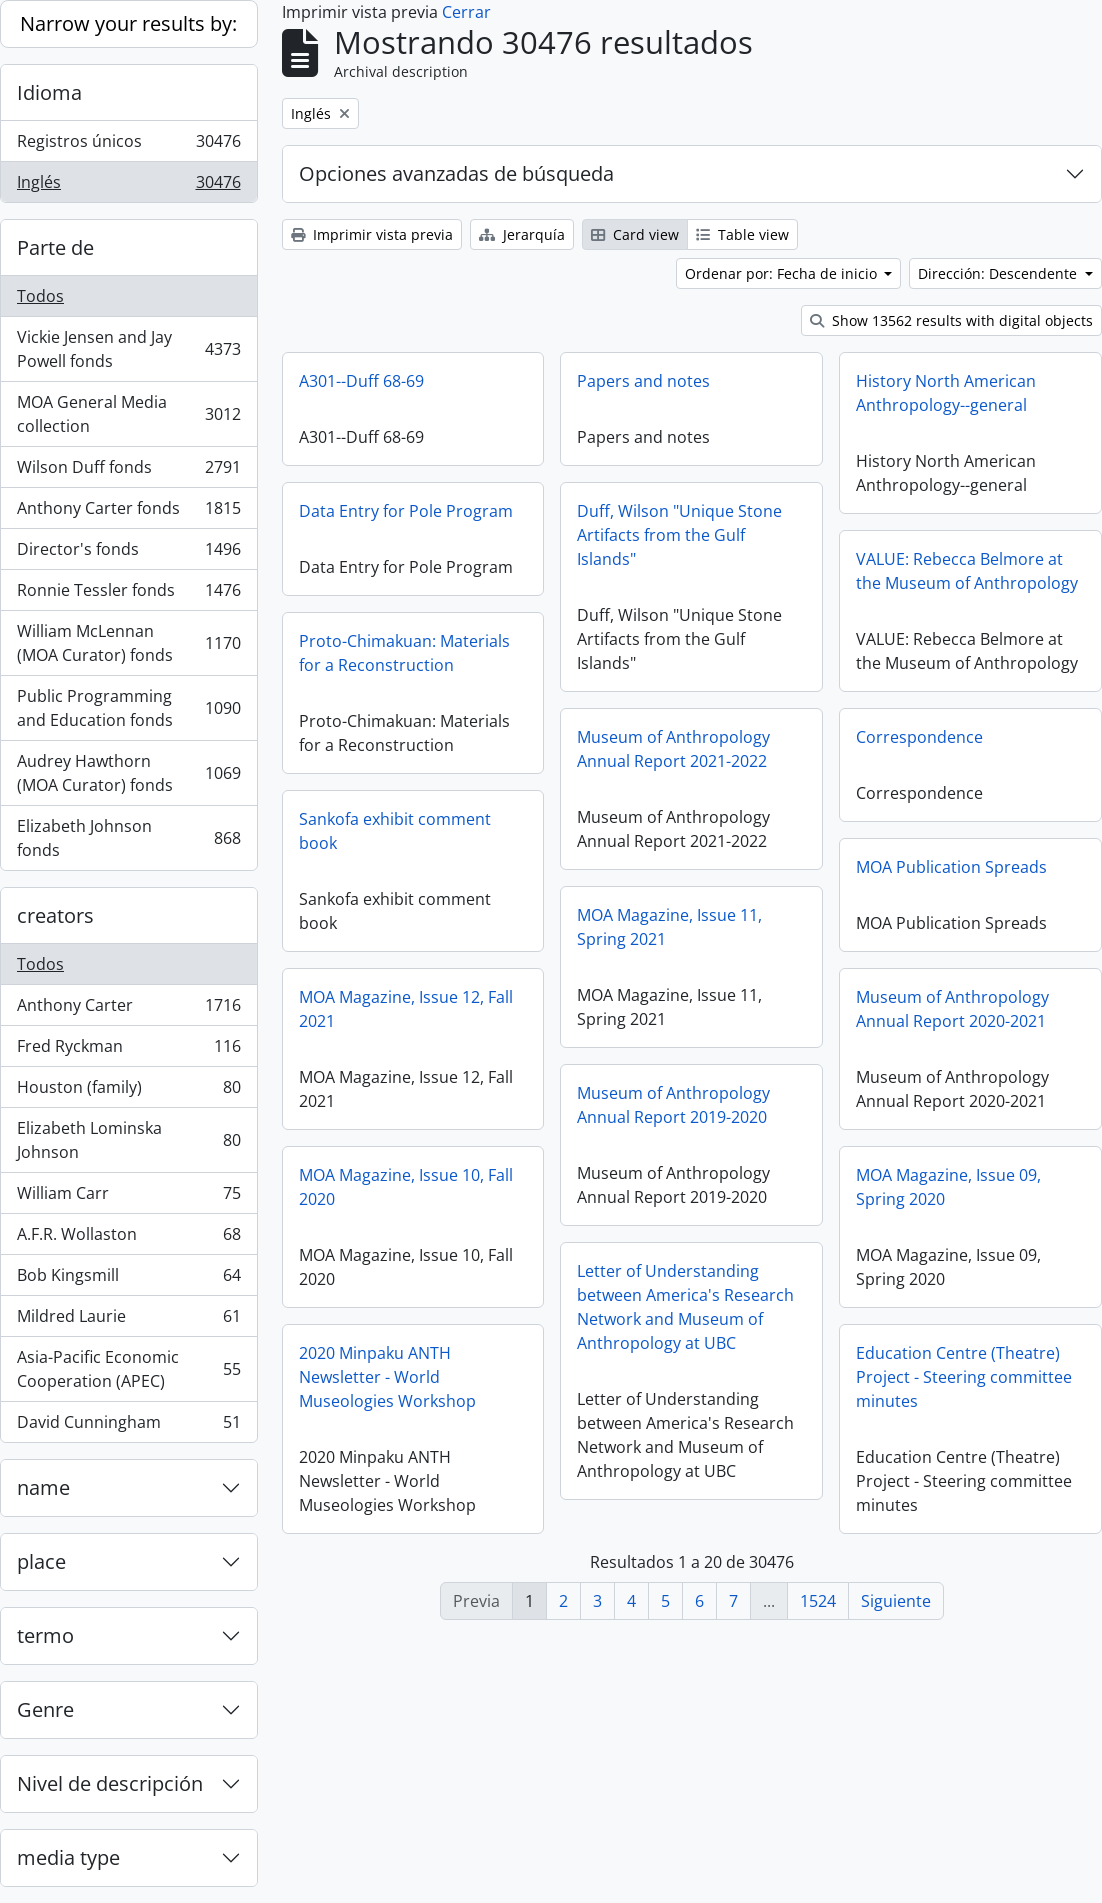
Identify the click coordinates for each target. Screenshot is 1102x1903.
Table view (742, 234)
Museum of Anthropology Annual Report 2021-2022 (673, 749)
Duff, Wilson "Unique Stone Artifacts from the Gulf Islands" (679, 535)
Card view (635, 234)
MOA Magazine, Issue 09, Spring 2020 (948, 1187)
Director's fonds (128, 553)
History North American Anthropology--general (946, 393)
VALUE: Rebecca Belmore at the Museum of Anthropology (967, 571)
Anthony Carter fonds (128, 512)
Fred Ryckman (128, 1050)
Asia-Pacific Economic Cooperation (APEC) (128, 1369)
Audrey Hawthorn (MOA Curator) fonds (128, 773)
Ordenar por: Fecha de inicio (783, 273)
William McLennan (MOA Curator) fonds (128, 643)
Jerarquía (522, 234)
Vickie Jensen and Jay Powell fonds (128, 349)
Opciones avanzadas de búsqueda (456, 173)
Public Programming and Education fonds (128, 708)
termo (45, 1635)
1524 (818, 1601)
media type (68, 1857)
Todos (40, 296)
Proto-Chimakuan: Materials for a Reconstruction (404, 653)
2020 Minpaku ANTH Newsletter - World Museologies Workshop (387, 1377)
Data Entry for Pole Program (406, 511)
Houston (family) (128, 1091)
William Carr (128, 1197)
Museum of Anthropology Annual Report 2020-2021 (952, 1009)
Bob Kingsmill (128, 1279)
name (43, 1487)
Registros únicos (128, 145)
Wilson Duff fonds (128, 471)
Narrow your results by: (128, 23)
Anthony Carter (128, 1009)
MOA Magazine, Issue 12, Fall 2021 (406, 1009)
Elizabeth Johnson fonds (128, 838)
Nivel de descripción (110, 1783)
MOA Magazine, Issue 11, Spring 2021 (669, 927)
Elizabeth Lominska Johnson (128, 1140)
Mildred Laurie (128, 1320)
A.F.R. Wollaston (128, 1238)
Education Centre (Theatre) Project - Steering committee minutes (964, 1377)
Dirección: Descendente (999, 273)
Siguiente (896, 1601)
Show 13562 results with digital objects (951, 320)
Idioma (49, 92)
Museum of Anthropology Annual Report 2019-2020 (673, 1105)
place (41, 1561)
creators (55, 915)
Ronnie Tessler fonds (128, 594)
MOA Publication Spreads (951, 867)
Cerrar (466, 12)
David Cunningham (128, 1426)
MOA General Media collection (128, 414)
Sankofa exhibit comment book (395, 831)
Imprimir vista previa (372, 234)
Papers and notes (643, 381)
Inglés (128, 186)
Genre (45, 1709)
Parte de (55, 247)
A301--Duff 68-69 (361, 381)
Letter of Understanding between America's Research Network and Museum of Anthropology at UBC (685, 1307)
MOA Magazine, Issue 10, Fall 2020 (406, 1187)
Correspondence (919, 737)
